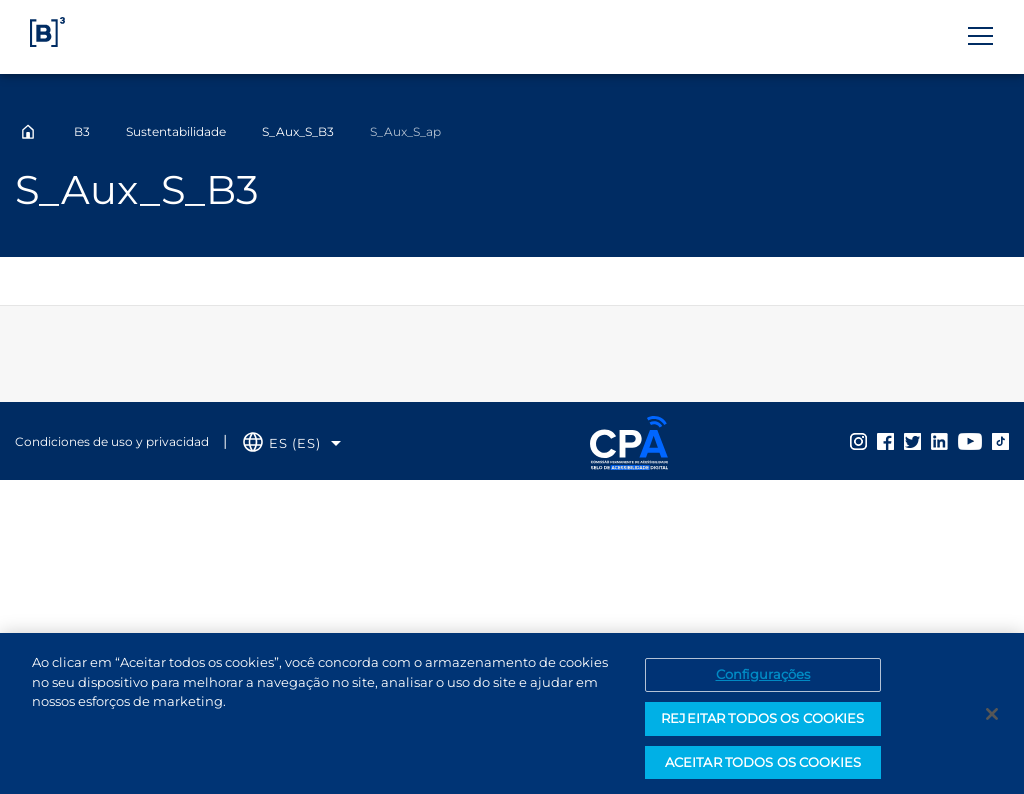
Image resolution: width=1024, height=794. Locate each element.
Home (28, 132)
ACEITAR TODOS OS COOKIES (763, 766)
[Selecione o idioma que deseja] (292, 443)
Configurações (763, 678)
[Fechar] (992, 718)
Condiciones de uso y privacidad (112, 441)
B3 (82, 131)
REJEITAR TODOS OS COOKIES (762, 722)
